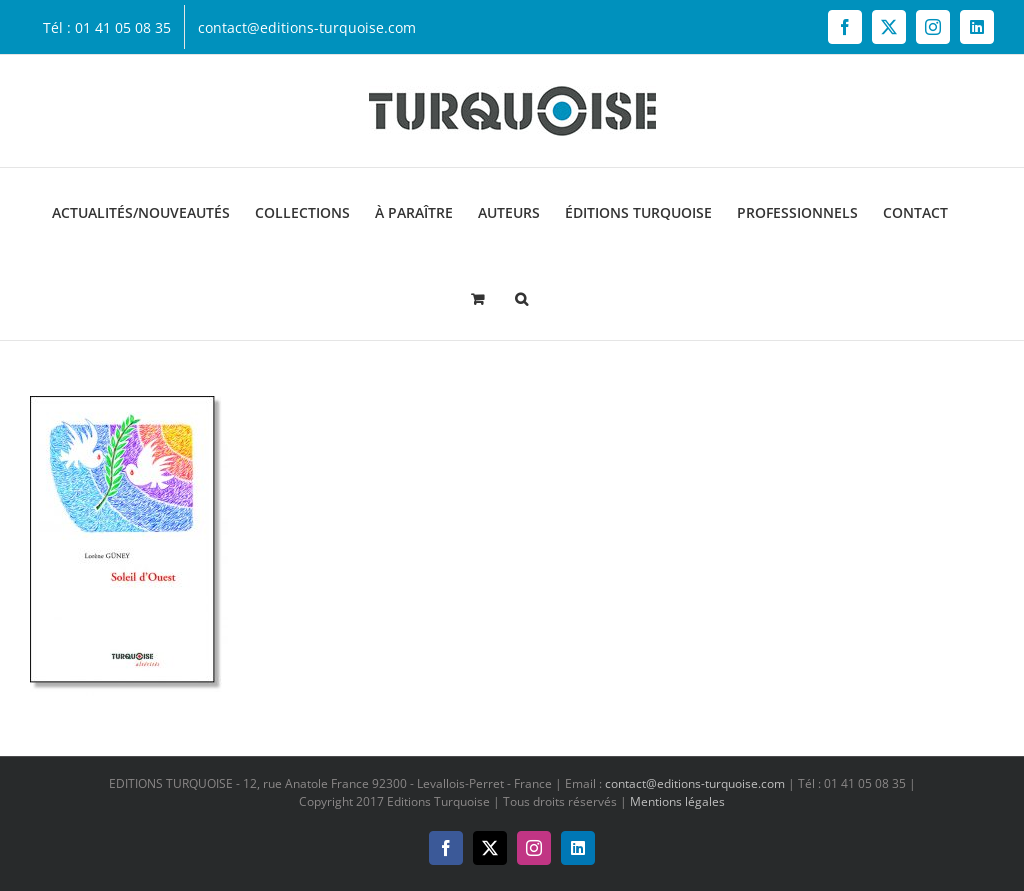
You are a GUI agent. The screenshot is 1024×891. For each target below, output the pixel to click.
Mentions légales (677, 801)
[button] (521, 297)
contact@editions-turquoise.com (695, 783)
